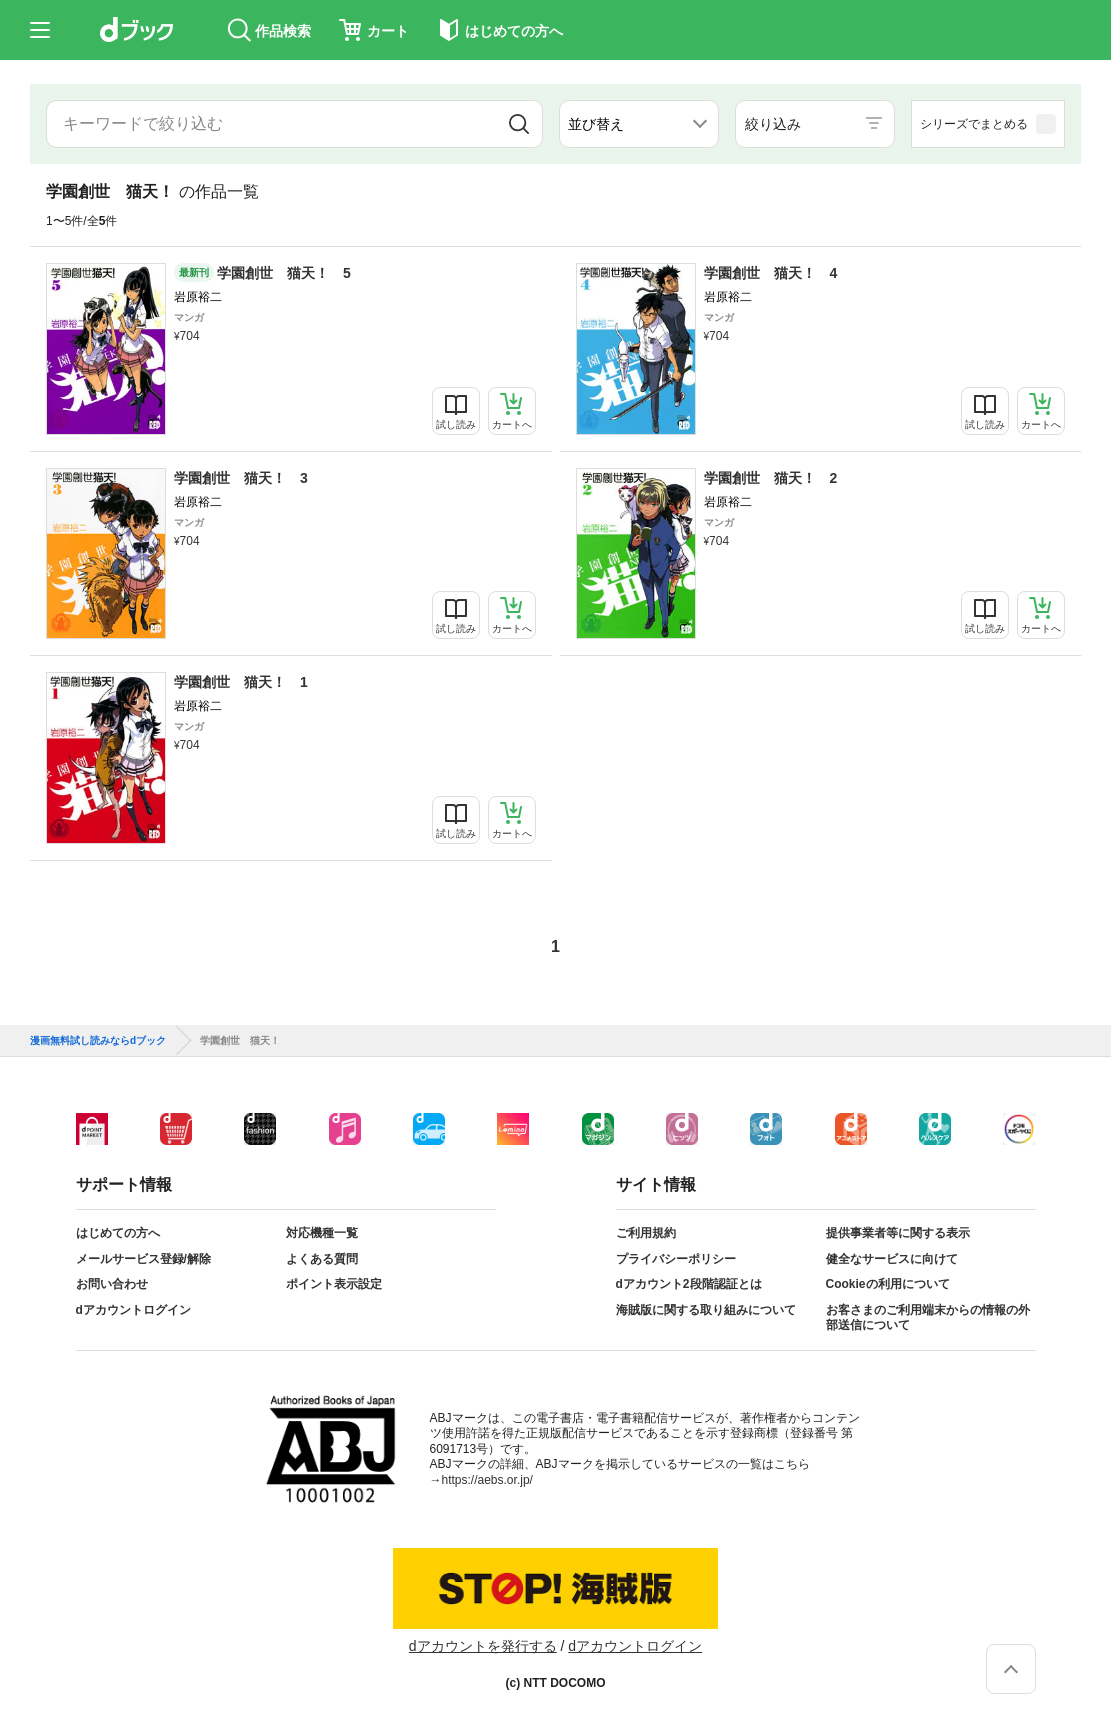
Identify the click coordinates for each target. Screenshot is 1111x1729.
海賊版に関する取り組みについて (706, 1310)
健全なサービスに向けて (892, 1259)
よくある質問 (322, 1259)
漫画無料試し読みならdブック (98, 1041)
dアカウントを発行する (483, 1646)
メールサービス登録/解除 (143, 1259)
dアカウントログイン (133, 1310)
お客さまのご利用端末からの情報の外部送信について (928, 1318)
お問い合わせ (112, 1284)
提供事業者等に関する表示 (898, 1233)
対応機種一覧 (322, 1233)
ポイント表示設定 (334, 1284)
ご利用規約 (646, 1233)
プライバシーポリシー (676, 1259)
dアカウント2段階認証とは (689, 1284)
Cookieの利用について (888, 1284)
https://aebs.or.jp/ (487, 1480)
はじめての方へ (118, 1233)
